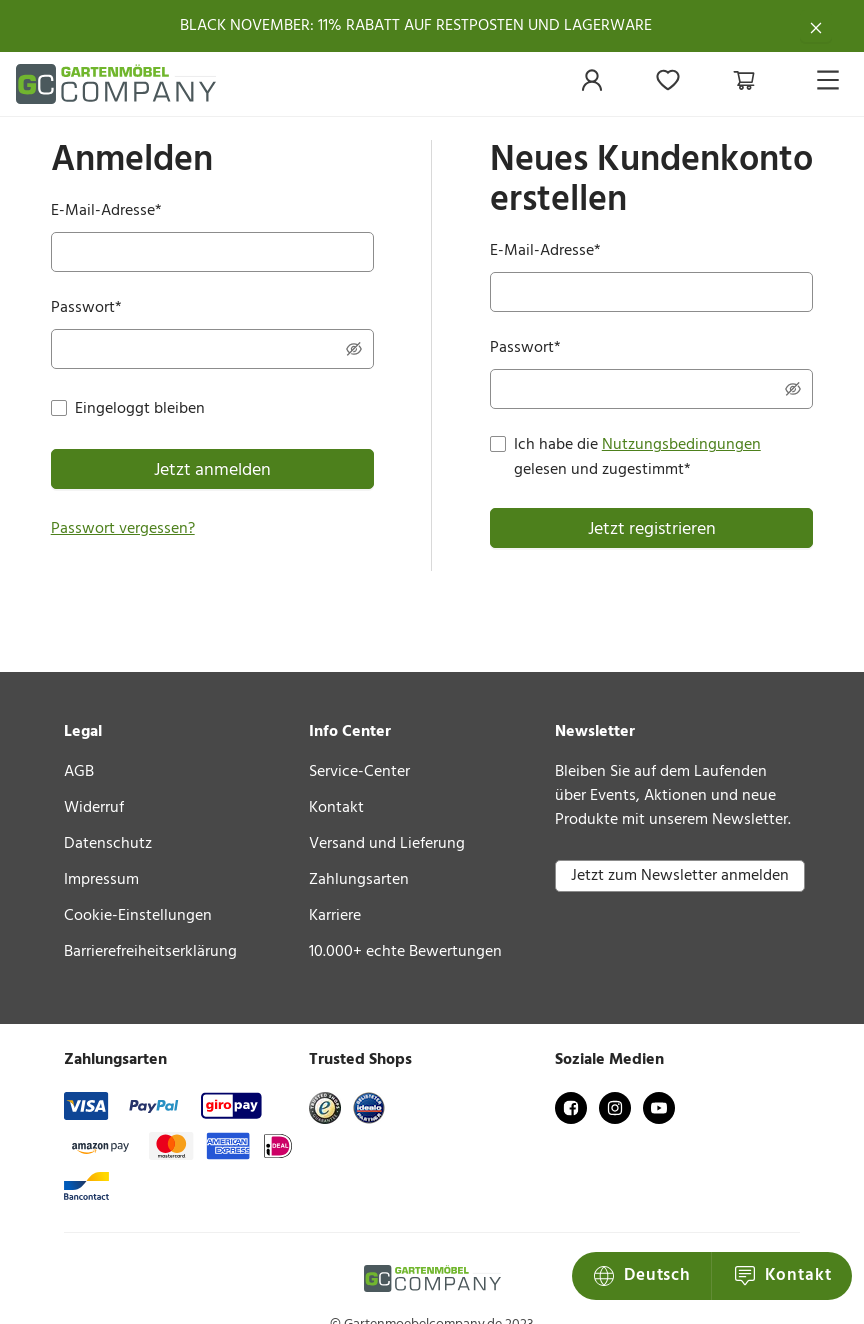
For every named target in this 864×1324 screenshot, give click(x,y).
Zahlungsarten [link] (359, 880)
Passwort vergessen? (123, 529)
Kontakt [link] (336, 808)
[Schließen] (816, 26)
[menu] (688, 84)
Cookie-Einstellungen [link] (138, 916)
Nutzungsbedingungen (681, 445)
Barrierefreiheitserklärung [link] (150, 952)
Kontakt (643, 1275)
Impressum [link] (101, 880)
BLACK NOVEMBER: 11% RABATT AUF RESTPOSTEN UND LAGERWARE (416, 26)
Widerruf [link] (94, 808)
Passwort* (86, 308)
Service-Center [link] (359, 772)
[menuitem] (592, 85)
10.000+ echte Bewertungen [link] (405, 952)
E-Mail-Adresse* (106, 211)
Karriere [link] (335, 916)
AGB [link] (79, 772)
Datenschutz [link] (108, 844)
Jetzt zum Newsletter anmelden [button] (680, 876)
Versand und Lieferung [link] (387, 844)
